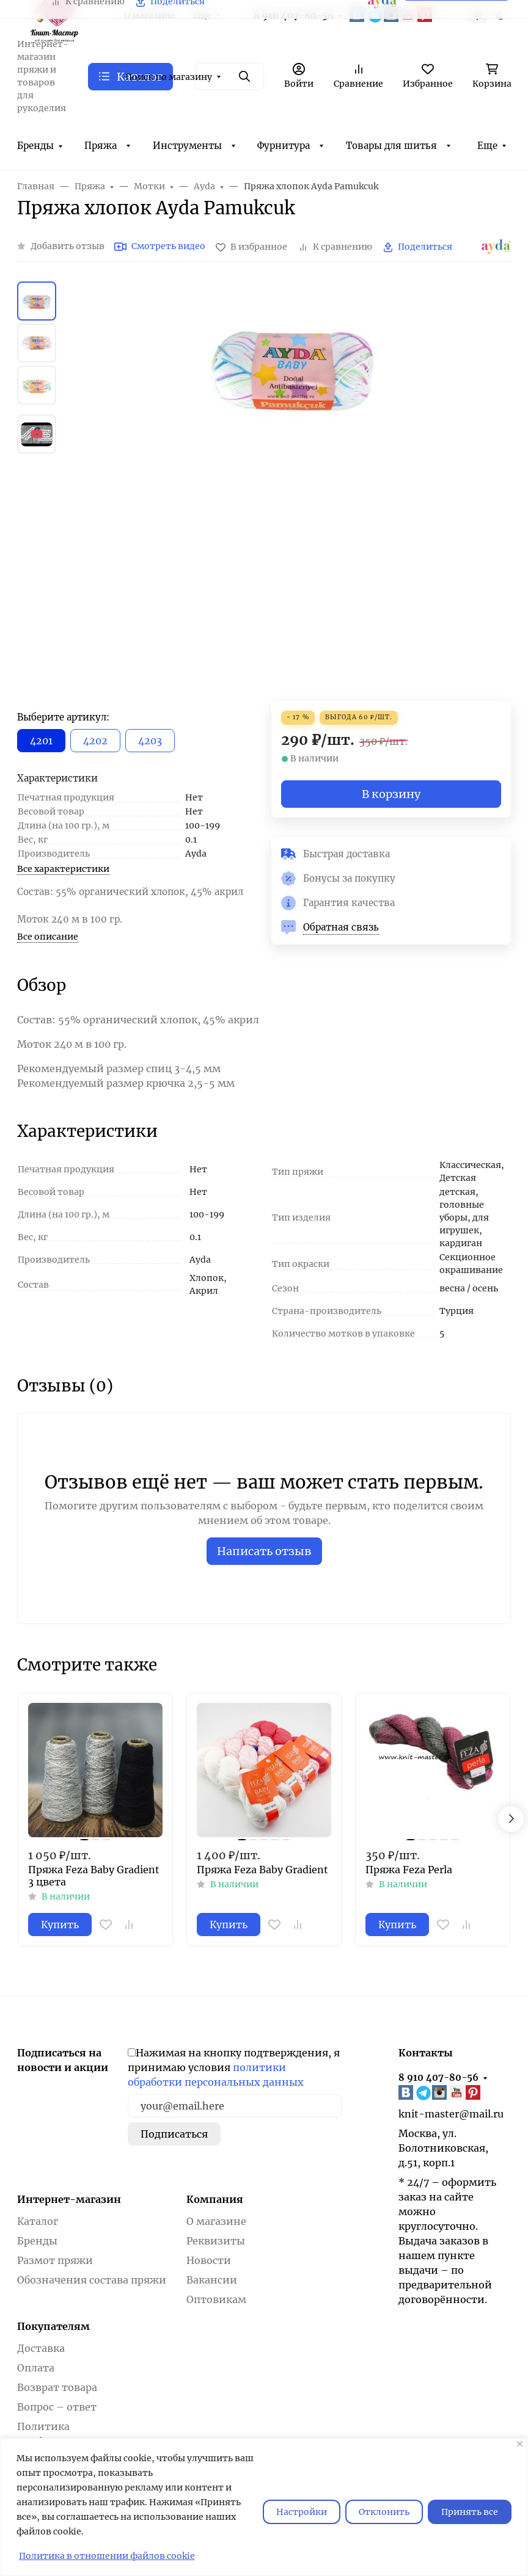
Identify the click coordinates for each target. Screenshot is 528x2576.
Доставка (41, 2348)
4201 (41, 741)
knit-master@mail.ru (451, 2114)
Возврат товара (57, 2387)
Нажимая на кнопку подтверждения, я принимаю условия (234, 2067)
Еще (487, 145)
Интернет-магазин (69, 2199)
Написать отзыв (264, 1551)
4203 (150, 741)
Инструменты (187, 145)
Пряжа (100, 145)
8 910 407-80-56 (438, 2077)
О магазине (216, 2221)
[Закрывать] (519, 2444)
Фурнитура (283, 145)
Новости (208, 2260)
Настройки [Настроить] (301, 2511)
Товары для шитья (391, 145)
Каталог (37, 2221)
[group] (293, 491)
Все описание (47, 936)
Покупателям (53, 2326)
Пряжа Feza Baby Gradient (262, 1869)
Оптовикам (216, 2299)
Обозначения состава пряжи (91, 2280)
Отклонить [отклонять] (384, 2511)
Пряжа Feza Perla (408, 1869)
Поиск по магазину (168, 76)
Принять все (469, 2511)
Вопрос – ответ (57, 2407)
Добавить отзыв (68, 246)
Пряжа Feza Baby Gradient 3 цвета (94, 1875)
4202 (95, 741)
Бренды (35, 145)
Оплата (35, 2368)
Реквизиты (215, 2241)
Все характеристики (63, 868)
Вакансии (211, 2280)
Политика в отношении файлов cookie (107, 2555)
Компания (214, 2199)
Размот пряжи (55, 2260)
